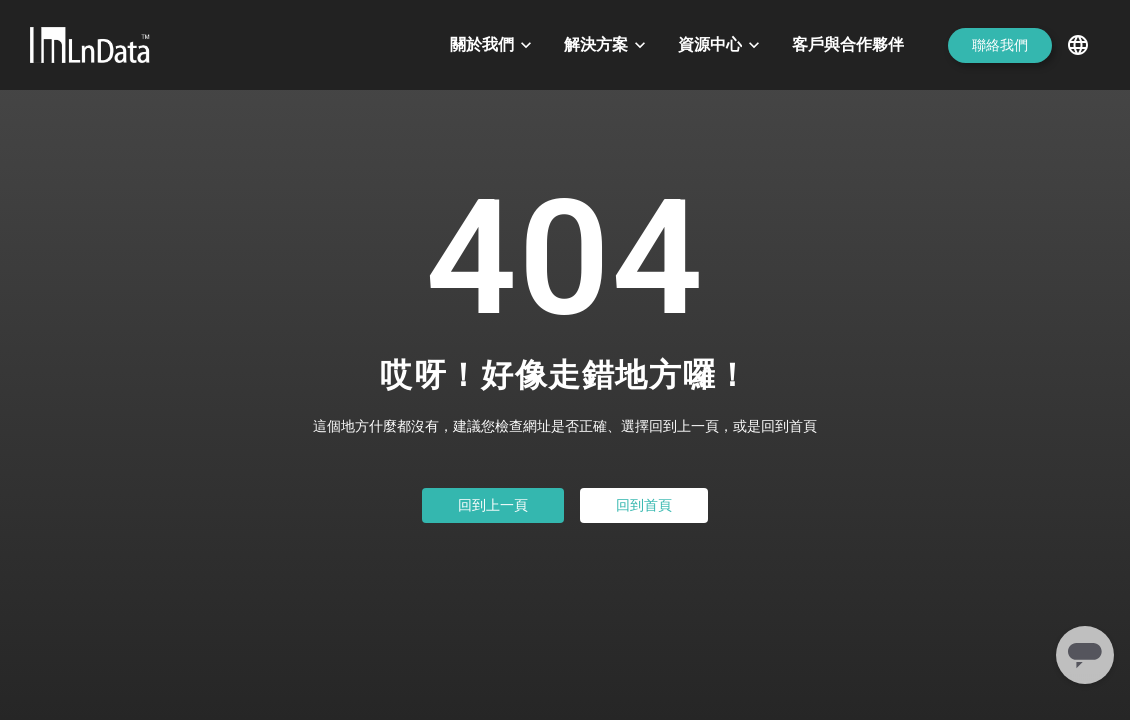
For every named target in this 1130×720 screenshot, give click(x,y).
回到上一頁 (493, 505)
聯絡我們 (1000, 45)
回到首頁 (644, 505)
